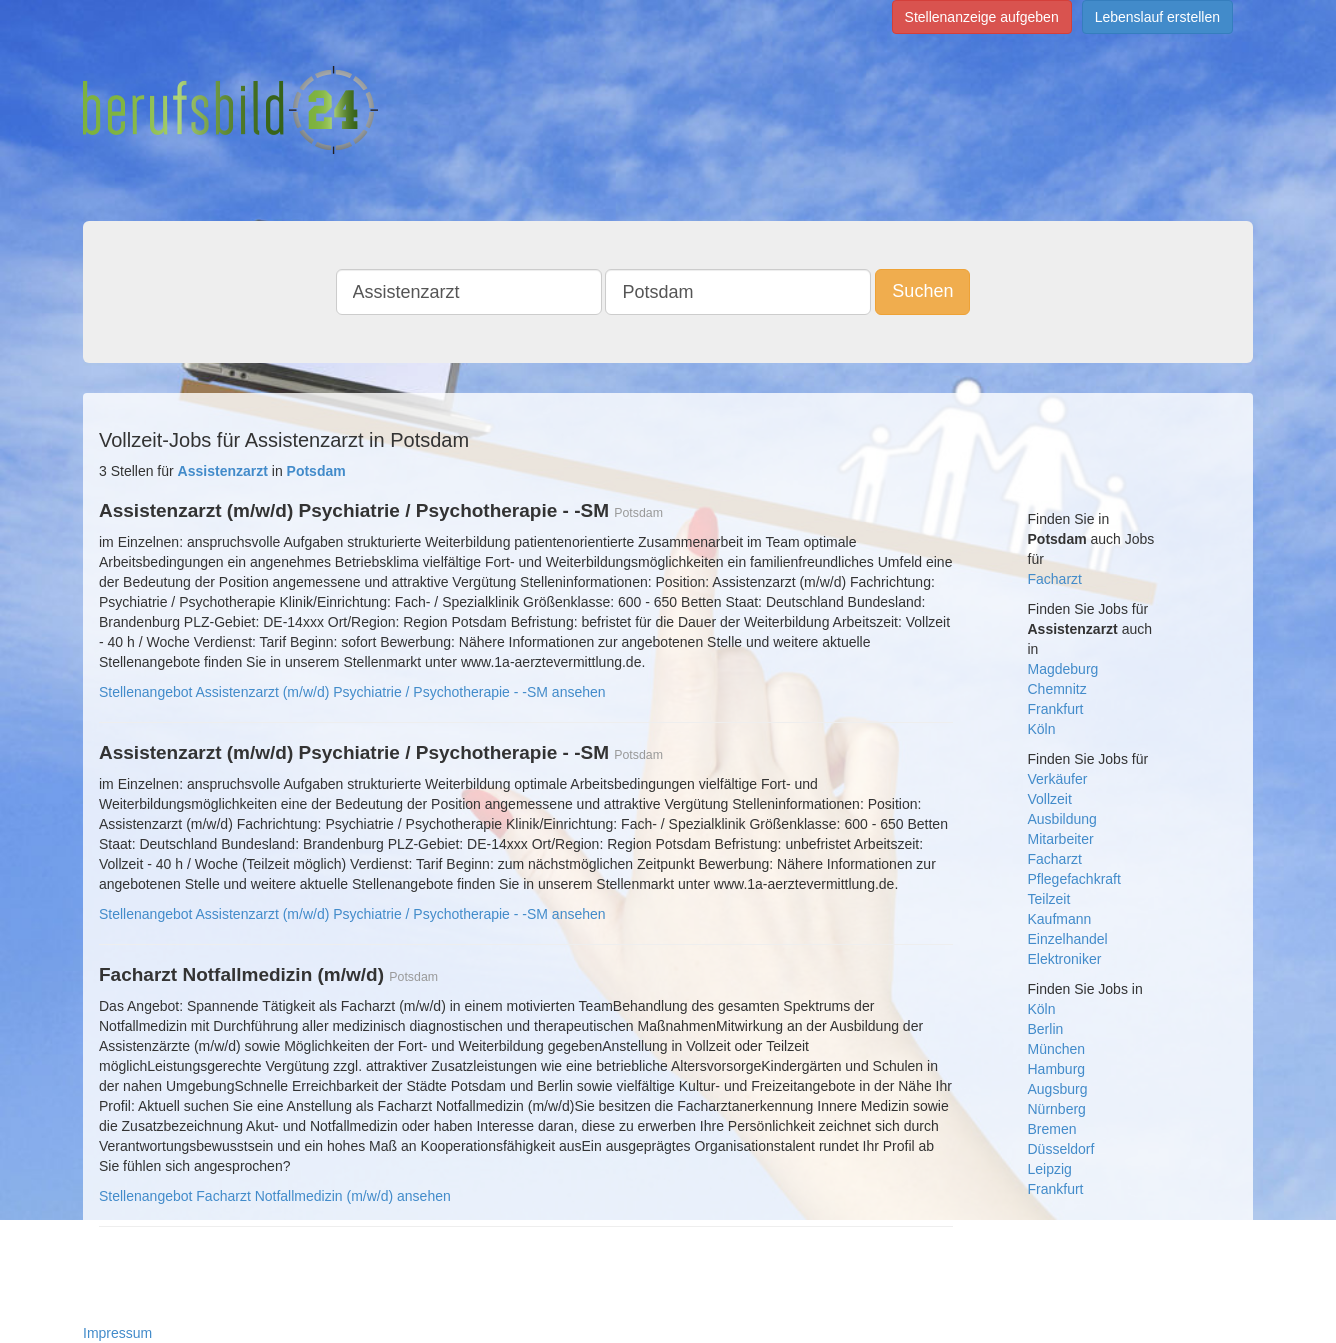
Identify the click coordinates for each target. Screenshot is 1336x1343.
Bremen (1052, 1129)
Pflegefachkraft (1074, 879)
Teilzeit (1049, 899)
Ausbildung (1062, 819)
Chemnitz (1057, 689)
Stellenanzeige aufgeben (982, 17)
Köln (1042, 729)
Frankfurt (1056, 709)
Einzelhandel (1068, 939)
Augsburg (1058, 1089)
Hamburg (1057, 1069)
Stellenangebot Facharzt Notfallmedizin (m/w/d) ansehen (275, 1196)
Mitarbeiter (1061, 839)
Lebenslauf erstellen (1157, 17)
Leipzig (1050, 1169)
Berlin (1046, 1029)
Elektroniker (1065, 959)
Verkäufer (1058, 779)
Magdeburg (1063, 669)
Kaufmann (1060, 919)
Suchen (922, 291)
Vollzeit (1050, 799)
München (1057, 1049)
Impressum (117, 1333)
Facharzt (1055, 579)
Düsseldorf (1061, 1149)
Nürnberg (1057, 1109)
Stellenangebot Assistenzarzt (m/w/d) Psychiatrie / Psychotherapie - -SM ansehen (352, 692)
